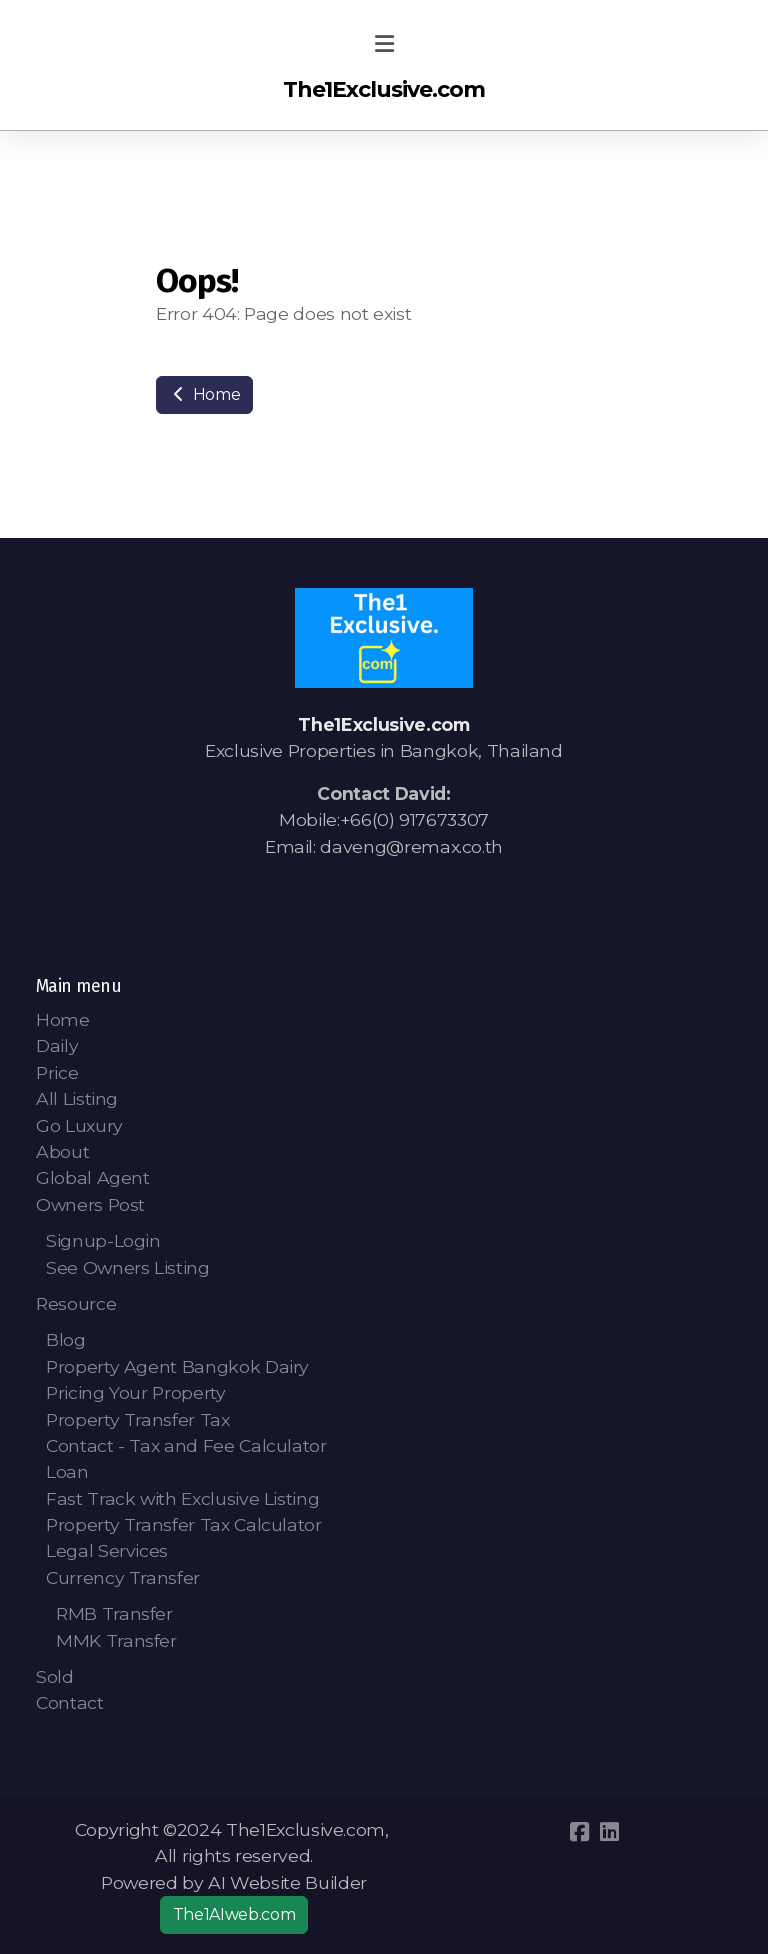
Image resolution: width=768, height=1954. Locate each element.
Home (204, 394)
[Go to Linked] (609, 1832)
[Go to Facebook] (579, 1832)
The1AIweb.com (234, 1914)
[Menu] (384, 45)
